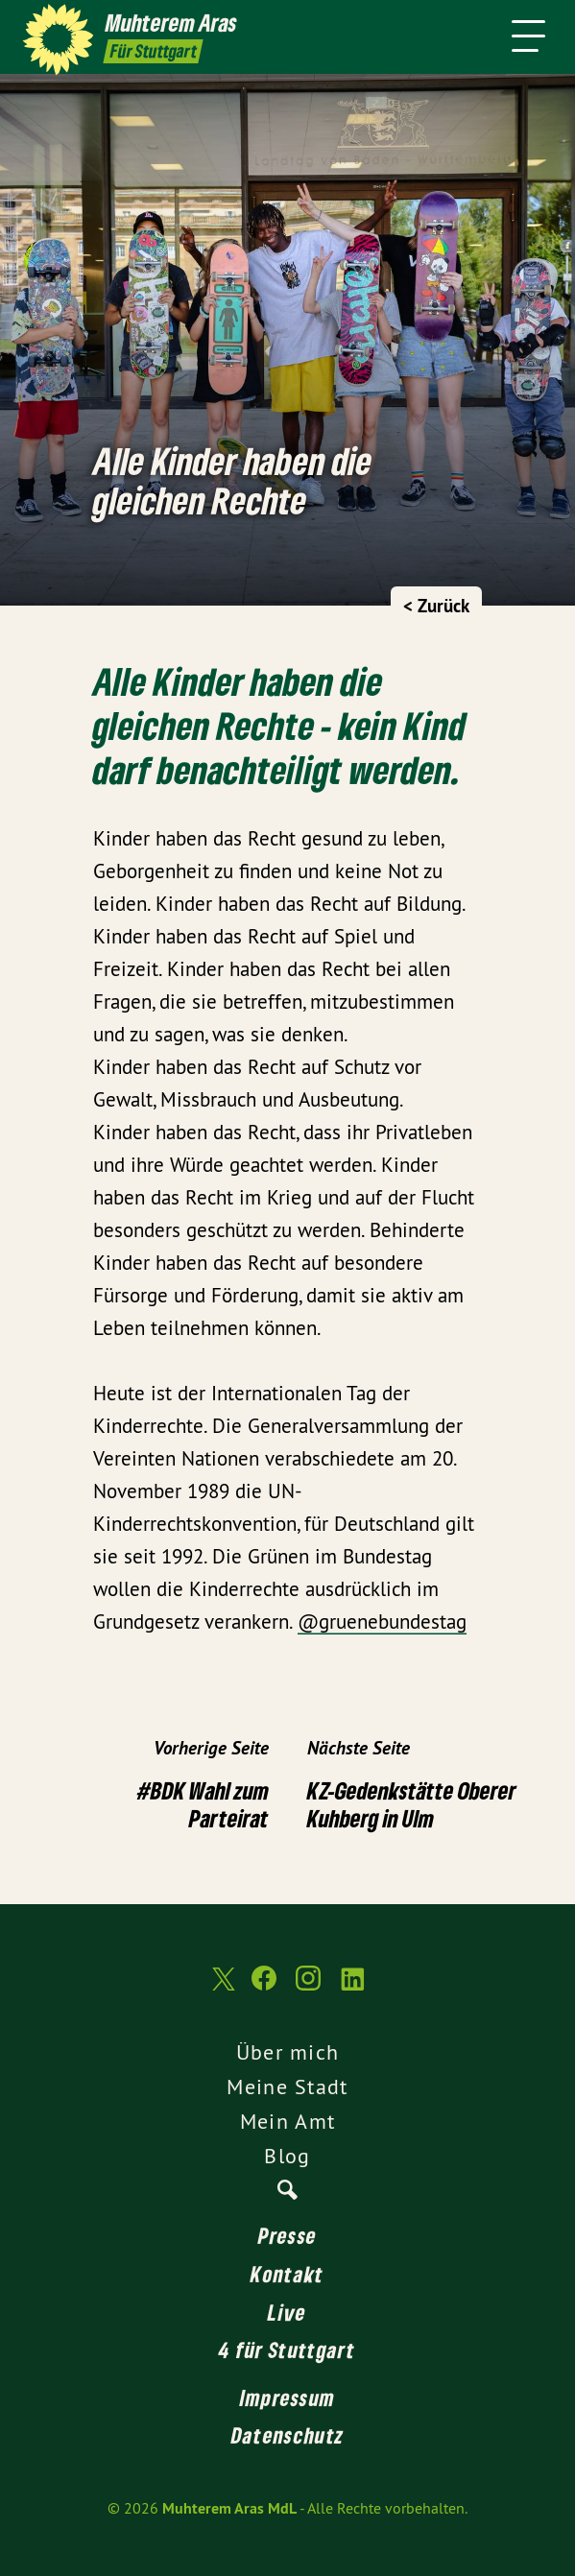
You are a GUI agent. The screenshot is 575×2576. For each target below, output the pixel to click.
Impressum (288, 2397)
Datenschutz (287, 2434)
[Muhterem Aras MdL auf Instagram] (308, 1987)
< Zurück (436, 606)
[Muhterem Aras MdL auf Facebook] (264, 1987)
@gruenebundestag (382, 1621)
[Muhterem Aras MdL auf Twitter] (222, 1988)
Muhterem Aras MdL (229, 2508)
